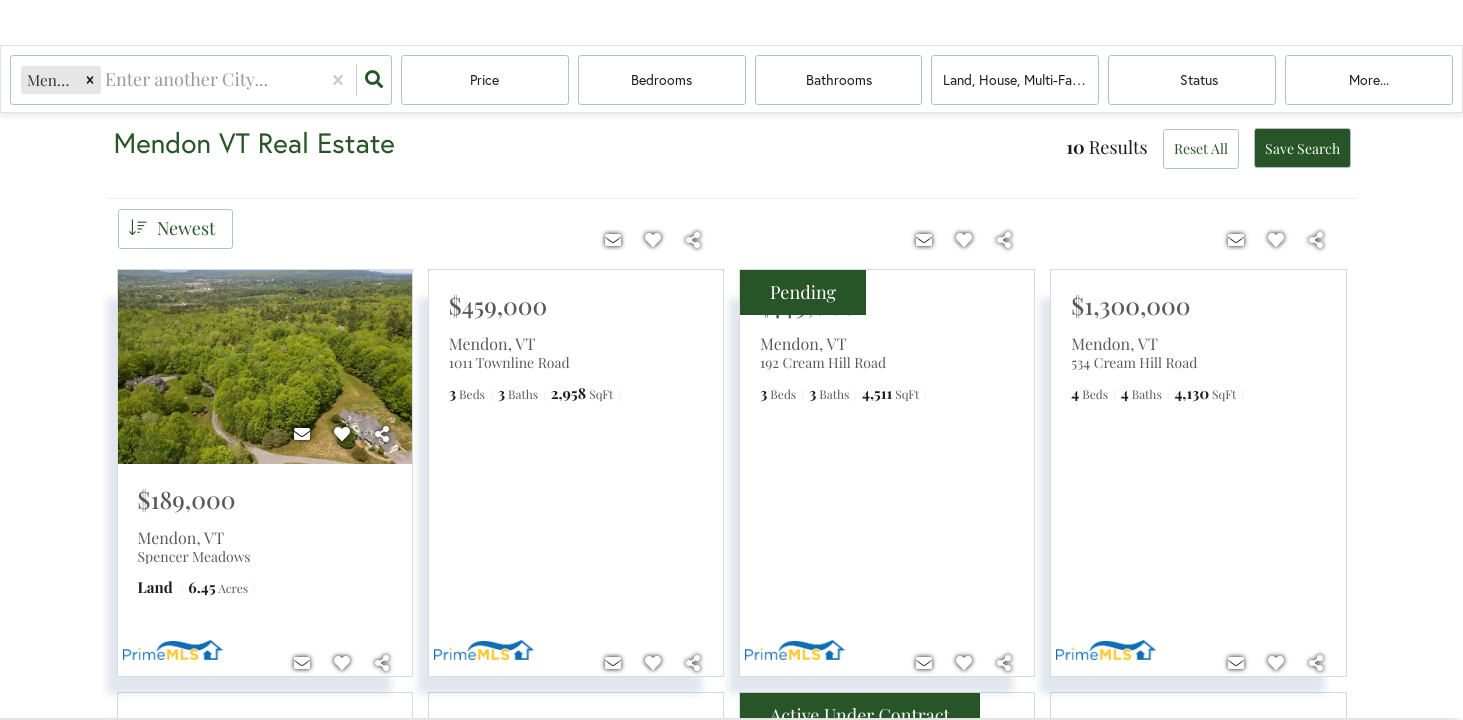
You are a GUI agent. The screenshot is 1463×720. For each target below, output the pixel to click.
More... (1369, 79)
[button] (90, 79)
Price (484, 79)
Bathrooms (839, 79)
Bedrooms (661, 79)
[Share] (382, 434)
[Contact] (302, 434)
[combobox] (107, 79)
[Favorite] (342, 434)
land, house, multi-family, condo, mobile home (1021, 79)
